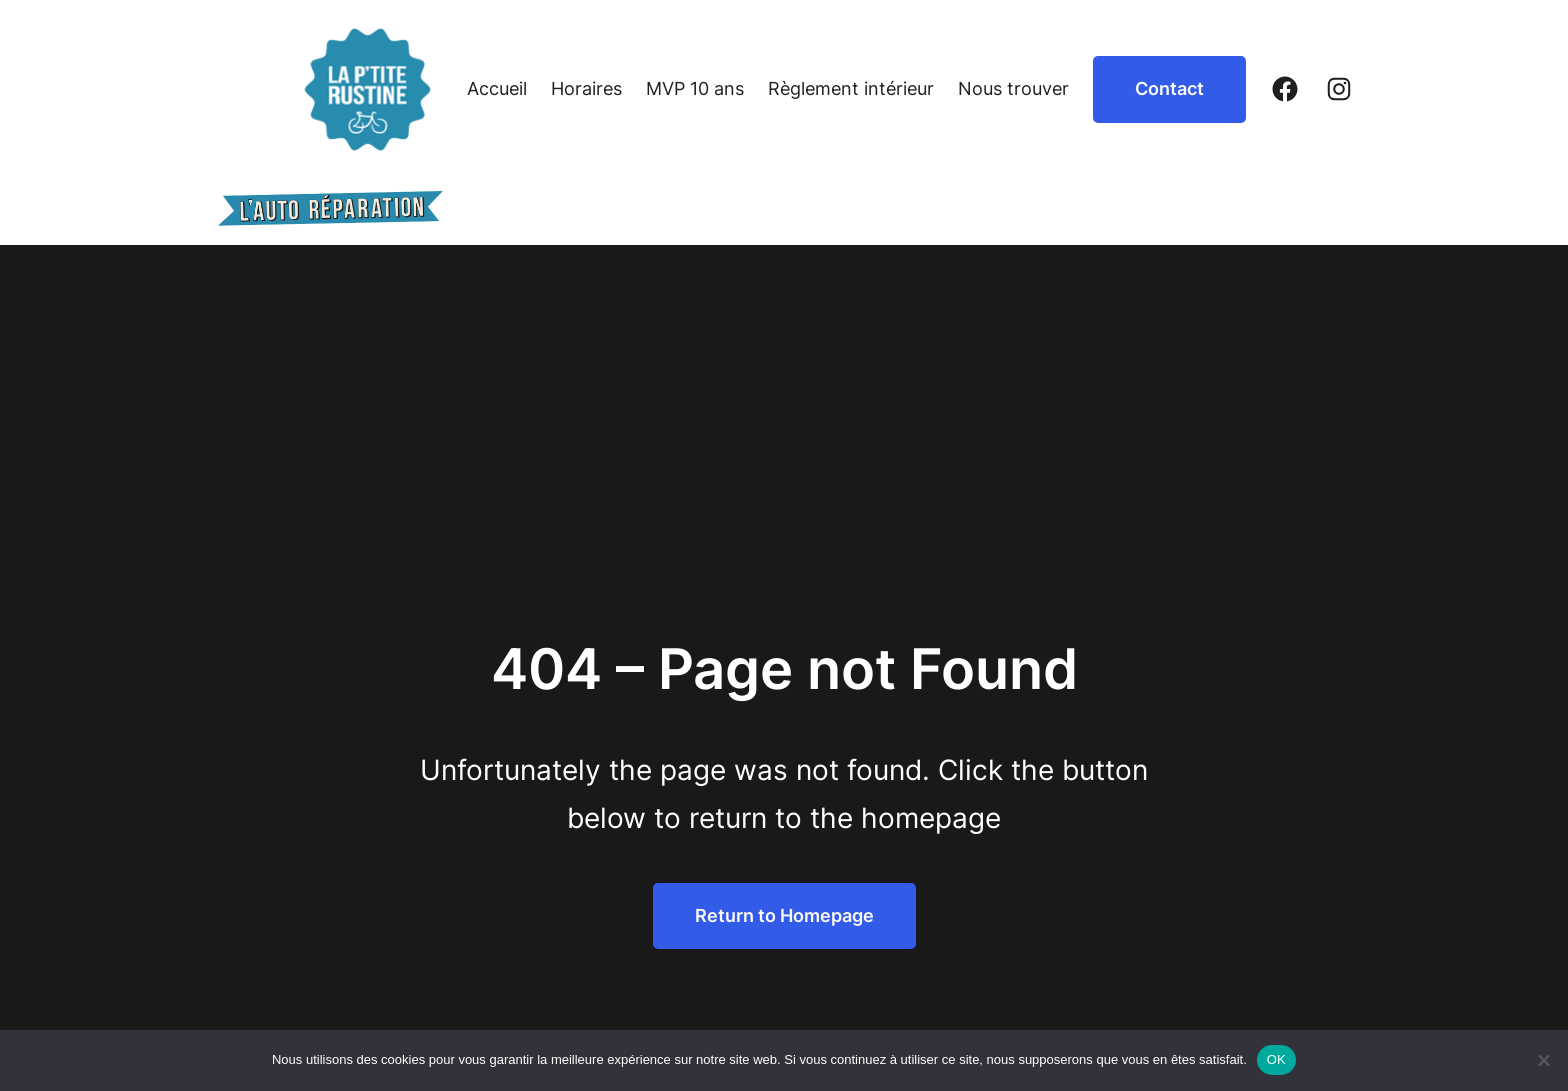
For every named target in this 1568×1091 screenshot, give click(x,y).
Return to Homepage (784, 915)
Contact (1169, 88)
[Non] (1543, 1060)
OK (1276, 1059)
